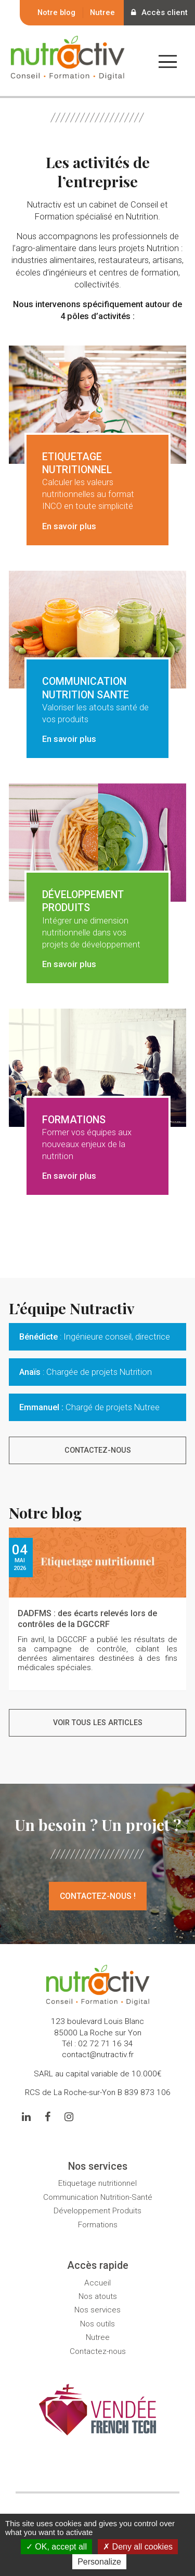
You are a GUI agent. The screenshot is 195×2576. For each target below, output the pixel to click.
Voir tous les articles (97, 1722)
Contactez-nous (97, 1450)
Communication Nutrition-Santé (97, 2197)
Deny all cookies (138, 2546)
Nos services (97, 2310)
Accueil (97, 2283)
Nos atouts (98, 2296)
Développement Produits (97, 2210)
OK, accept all (56, 2546)
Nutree (102, 12)
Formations (98, 2224)
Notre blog (56, 12)
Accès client (159, 12)
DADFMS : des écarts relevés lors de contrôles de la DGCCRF (87, 1618)
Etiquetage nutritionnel (97, 2183)
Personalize (99, 2561)
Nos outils (97, 2324)
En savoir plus (69, 526)
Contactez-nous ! (98, 1896)
